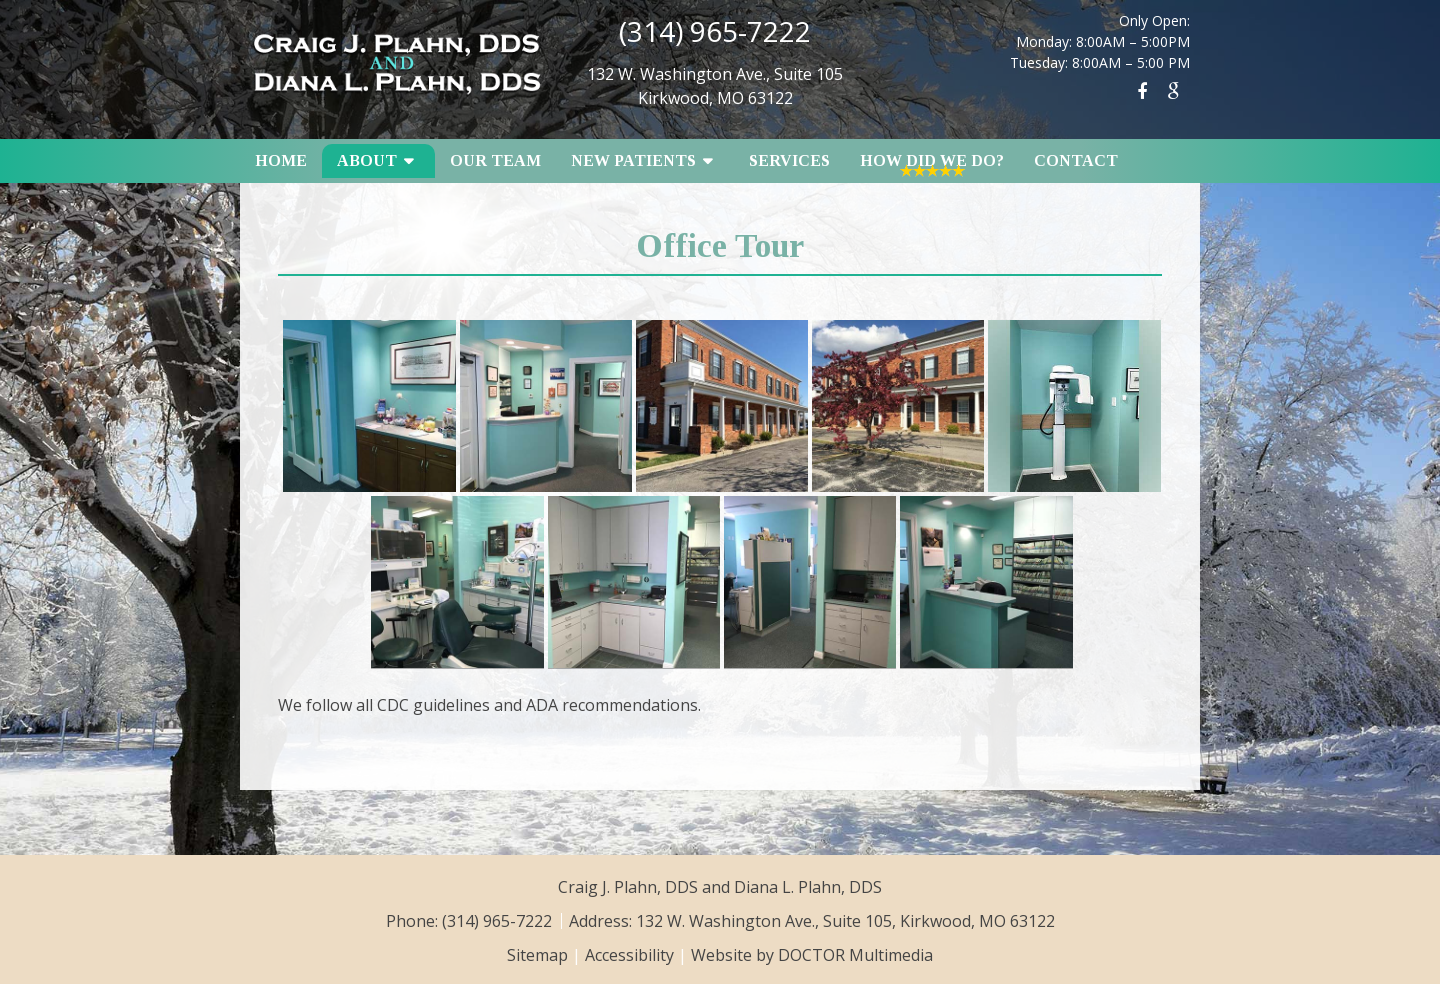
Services (789, 160)
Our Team (495, 160)
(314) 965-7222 (715, 31)
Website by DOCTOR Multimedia (812, 955)
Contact (1076, 160)
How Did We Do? (932, 160)
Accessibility (629, 955)
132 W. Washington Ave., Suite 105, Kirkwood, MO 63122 (845, 921)
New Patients (633, 160)
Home (281, 160)
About (367, 160)
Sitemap (537, 955)
